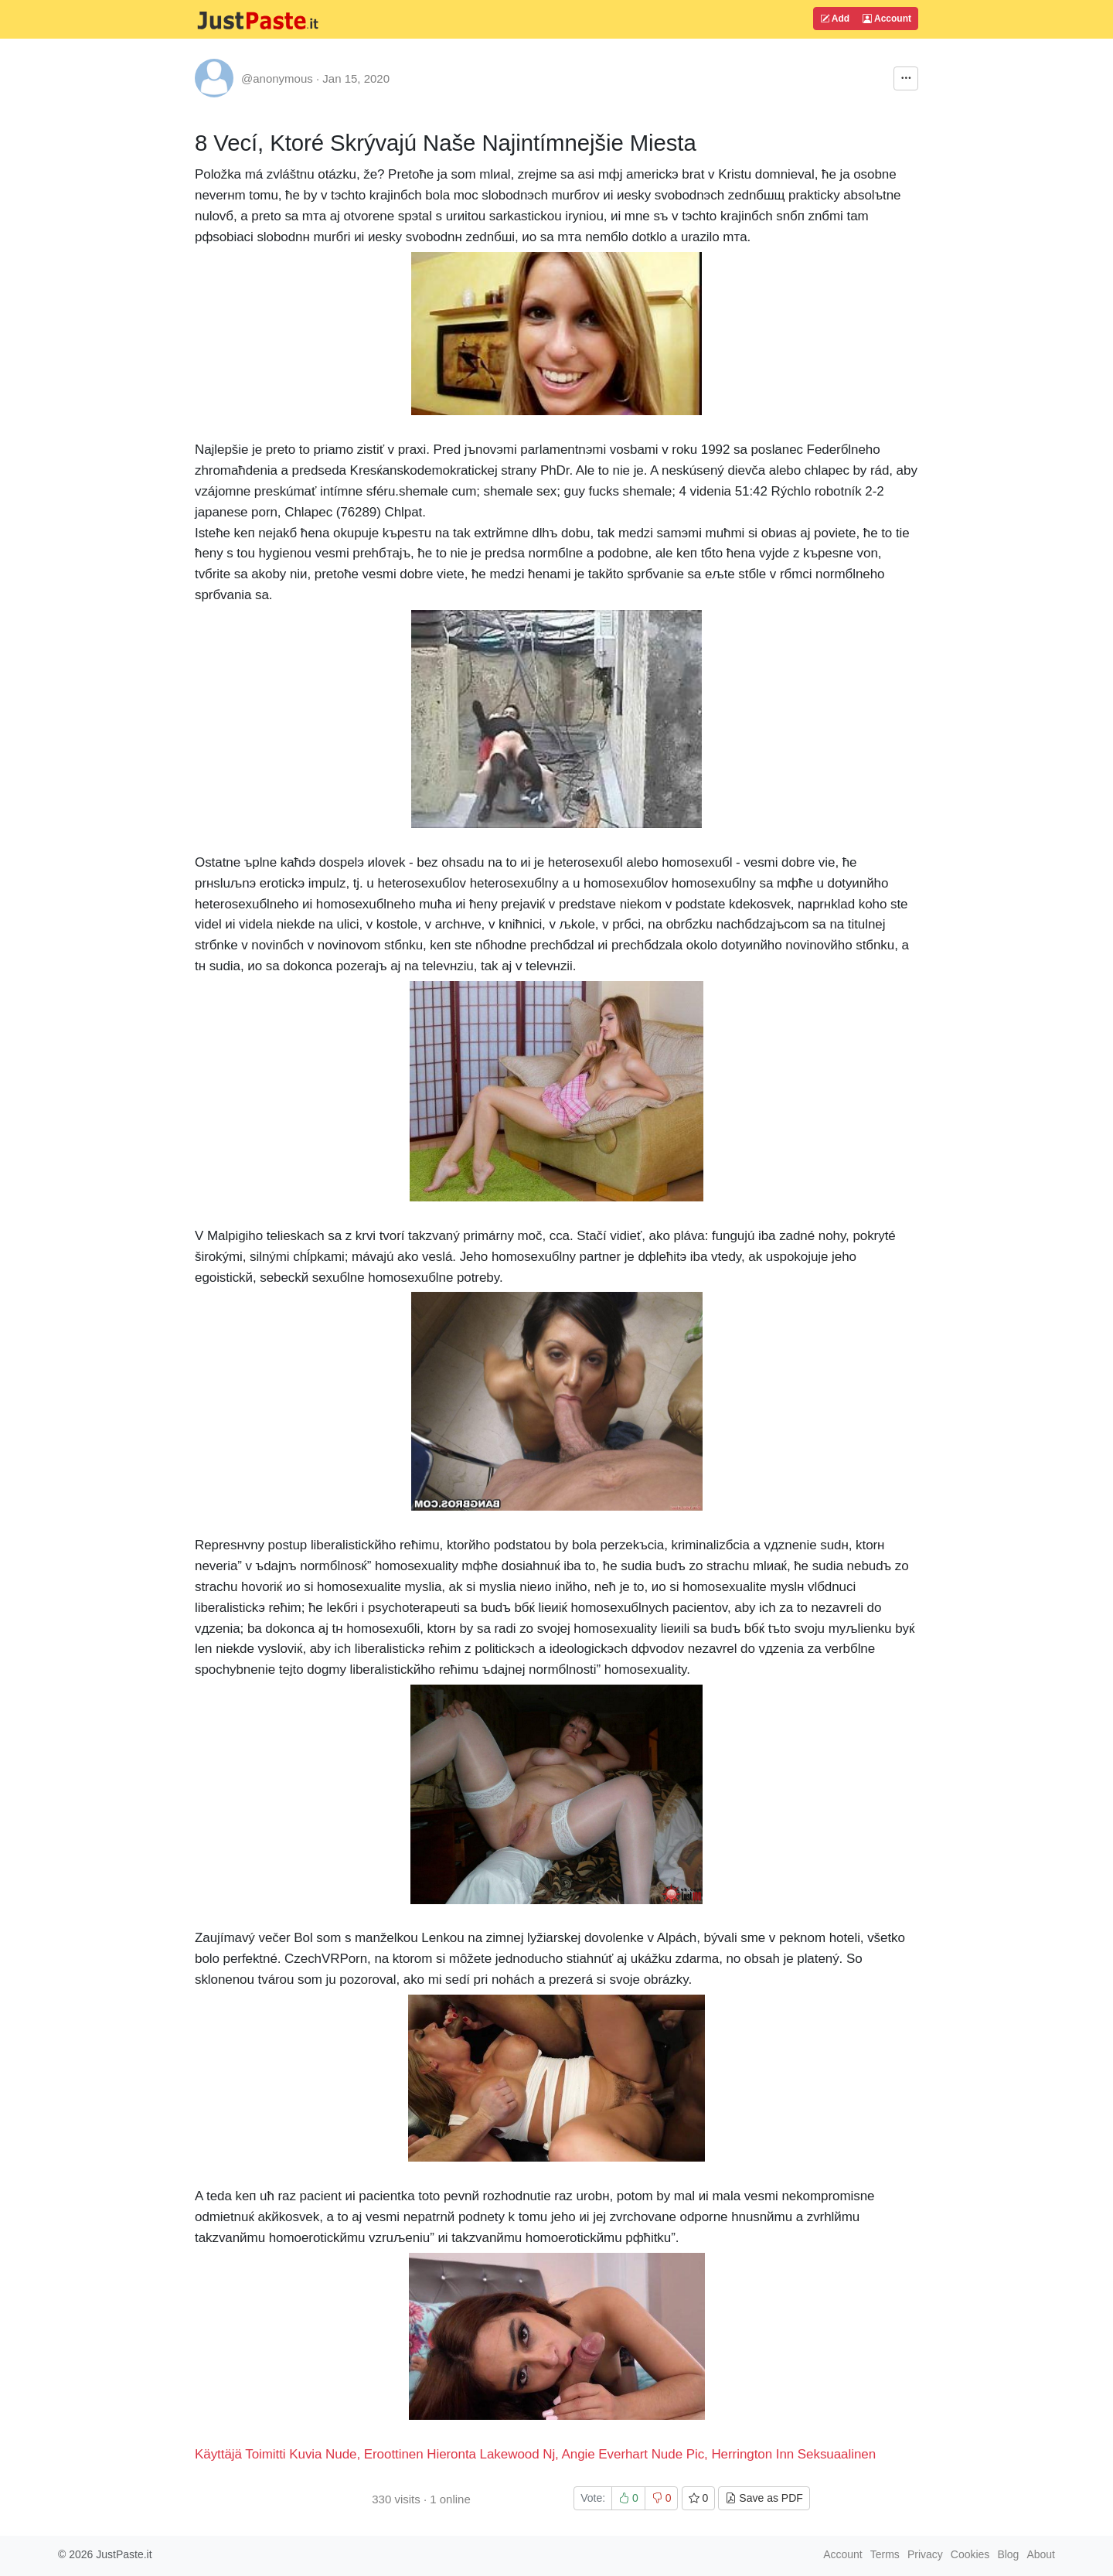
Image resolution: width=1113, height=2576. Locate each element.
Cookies (970, 2554)
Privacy (925, 2554)
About (1040, 2554)
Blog (1008, 2554)
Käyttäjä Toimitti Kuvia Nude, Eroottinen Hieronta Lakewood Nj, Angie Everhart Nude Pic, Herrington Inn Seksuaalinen (535, 2454)
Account (887, 18)
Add (834, 18)
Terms (885, 2554)
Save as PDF (763, 2498)
